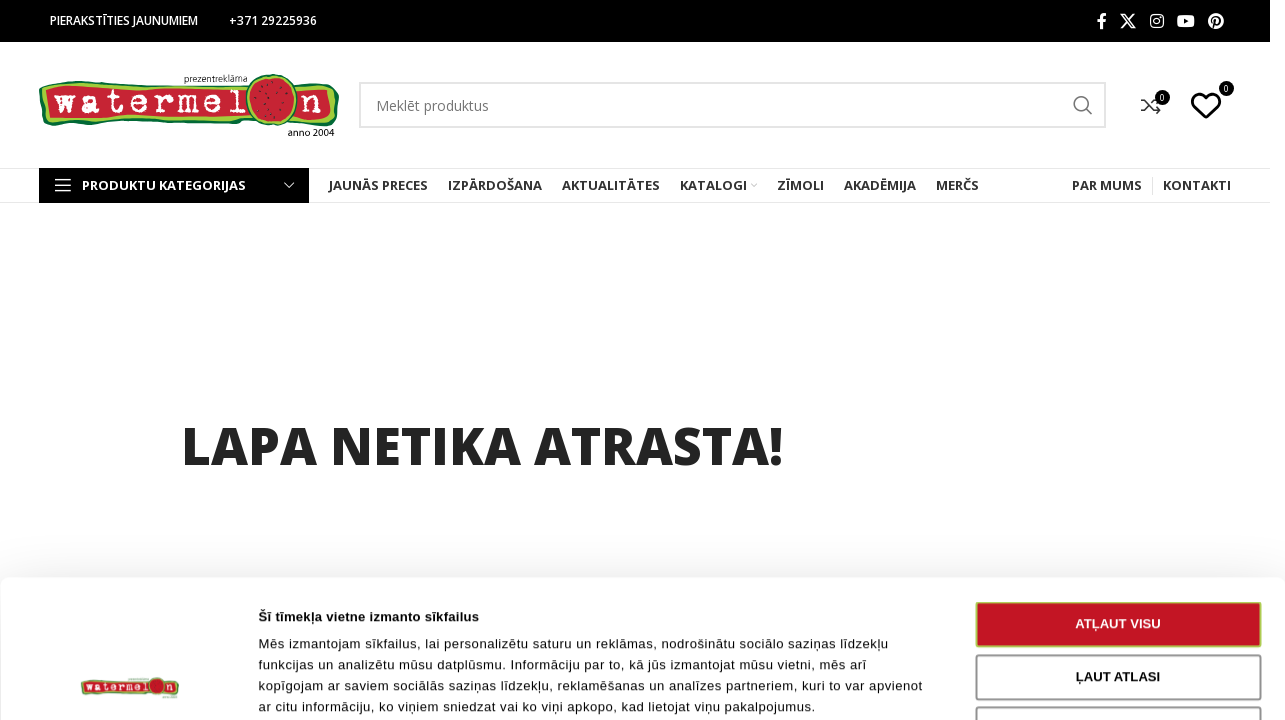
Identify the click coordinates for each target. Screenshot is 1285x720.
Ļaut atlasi (1118, 547)
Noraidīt (1117, 600)
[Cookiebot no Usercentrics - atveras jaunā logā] (129, 683)
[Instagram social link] (1156, 21)
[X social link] (1128, 21)
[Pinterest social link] (1216, 21)
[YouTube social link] (1185, 21)
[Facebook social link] (1102, 21)
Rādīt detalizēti (1012, 682)
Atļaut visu (1118, 495)
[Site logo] (189, 103)
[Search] (732, 105)
